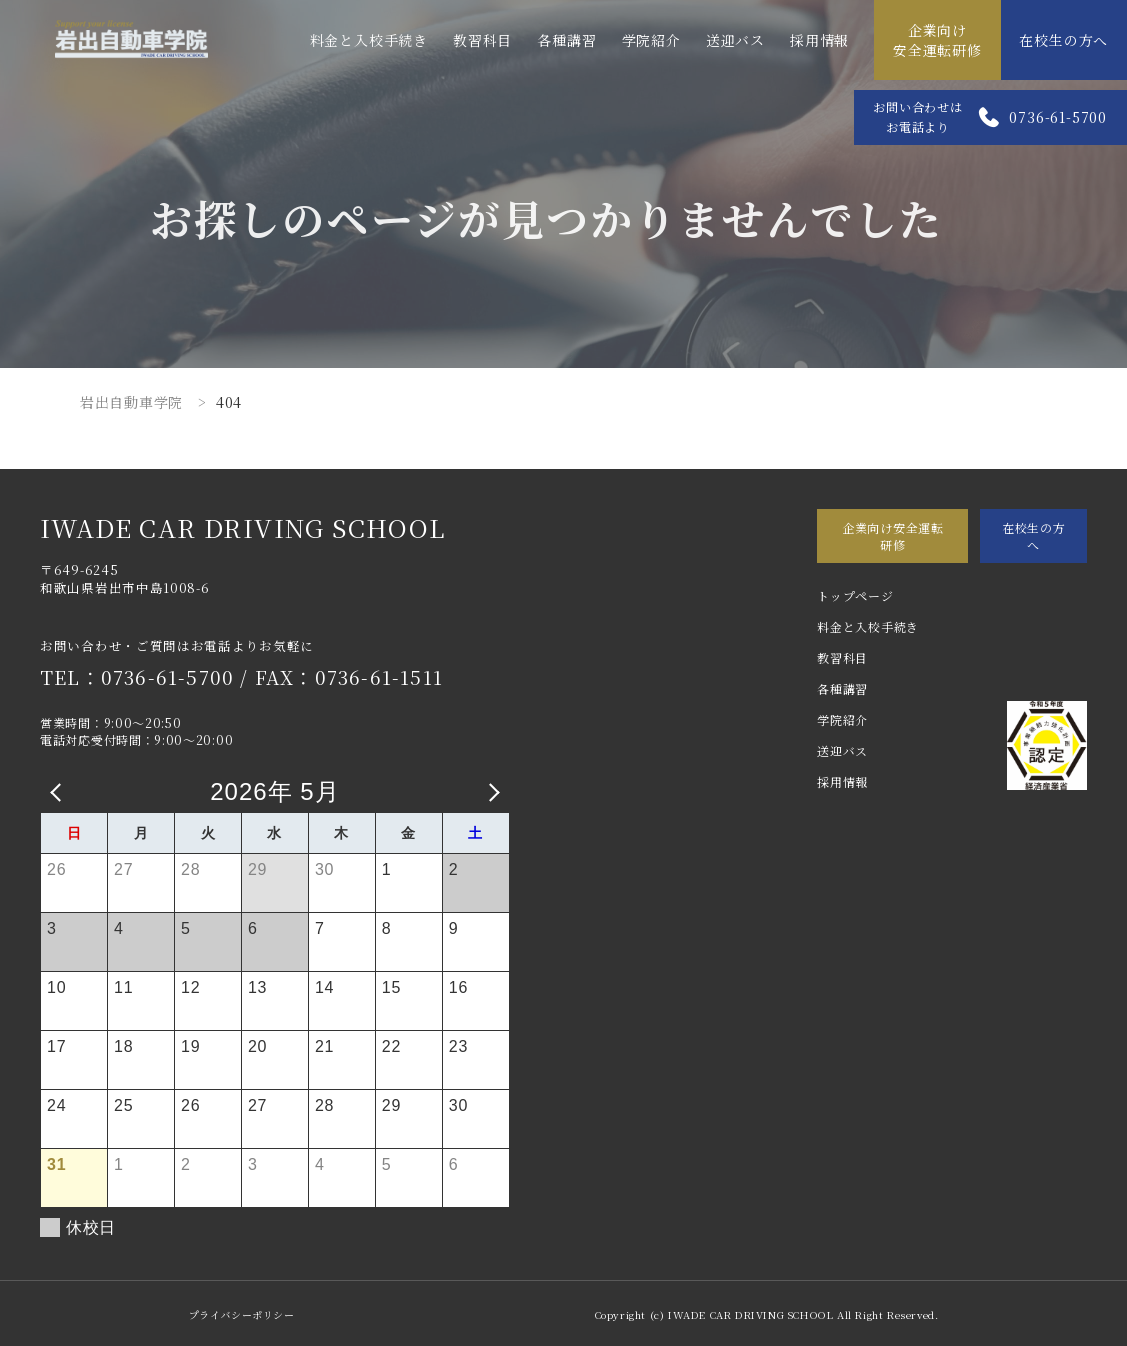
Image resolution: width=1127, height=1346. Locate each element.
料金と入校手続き (369, 40)
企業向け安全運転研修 (937, 40)
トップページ (855, 595)
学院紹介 (651, 40)
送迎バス (735, 40)
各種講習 (566, 40)
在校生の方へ (1063, 40)
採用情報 (819, 40)
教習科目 (482, 40)
